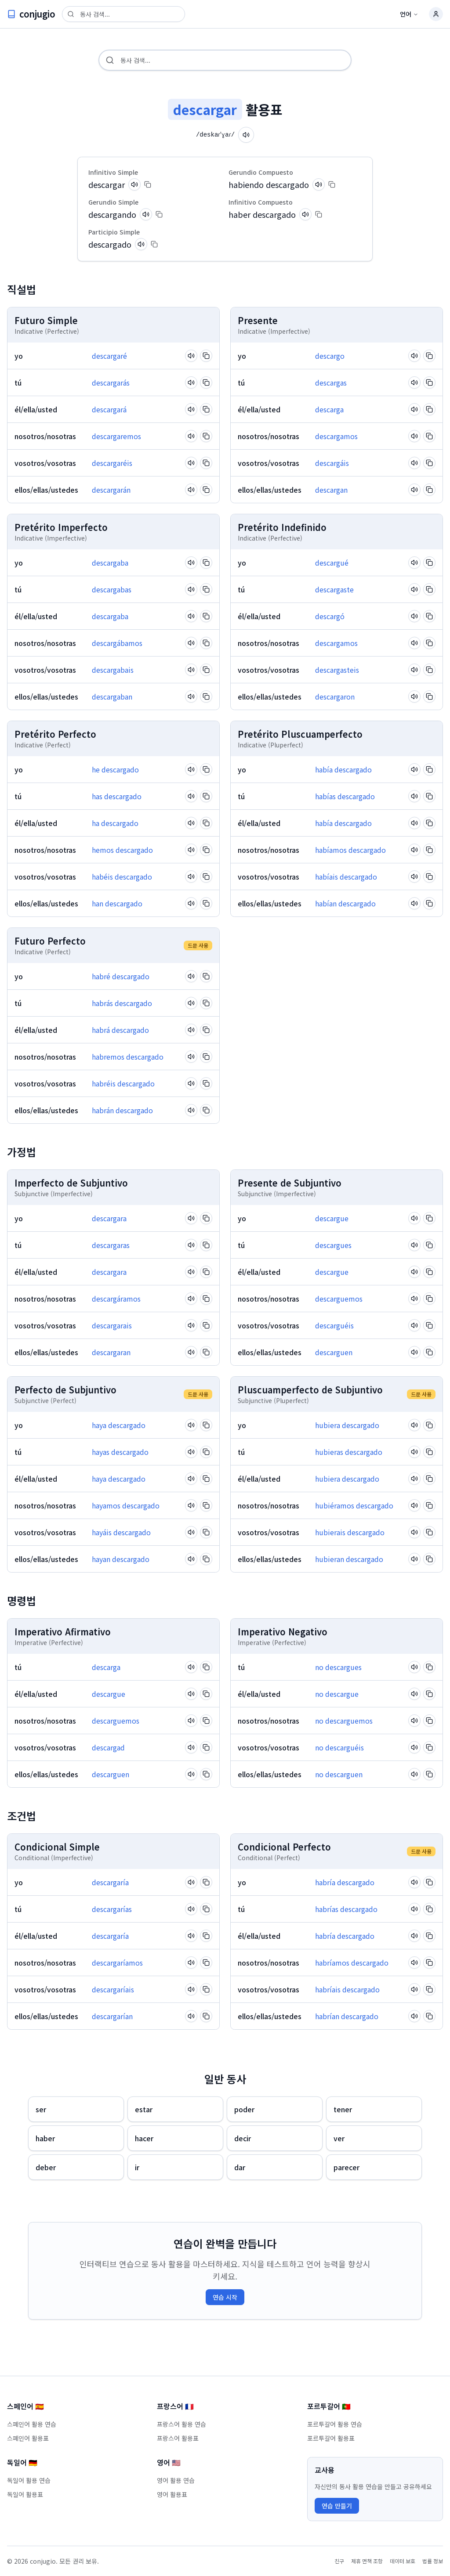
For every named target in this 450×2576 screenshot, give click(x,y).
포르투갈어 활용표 (331, 2438)
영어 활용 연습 (176, 2480)
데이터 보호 (402, 2561)
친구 (339, 2561)
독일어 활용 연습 (29, 2480)
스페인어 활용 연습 (31, 2424)
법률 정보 (432, 2561)
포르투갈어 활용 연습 (334, 2424)
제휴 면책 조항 (367, 2561)
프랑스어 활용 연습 (181, 2424)
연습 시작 (225, 2297)
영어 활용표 (172, 2494)
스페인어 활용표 (28, 2438)
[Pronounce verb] (249, 135)
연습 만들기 (337, 2505)
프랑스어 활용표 (178, 2438)
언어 (409, 14)
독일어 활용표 (25, 2494)
